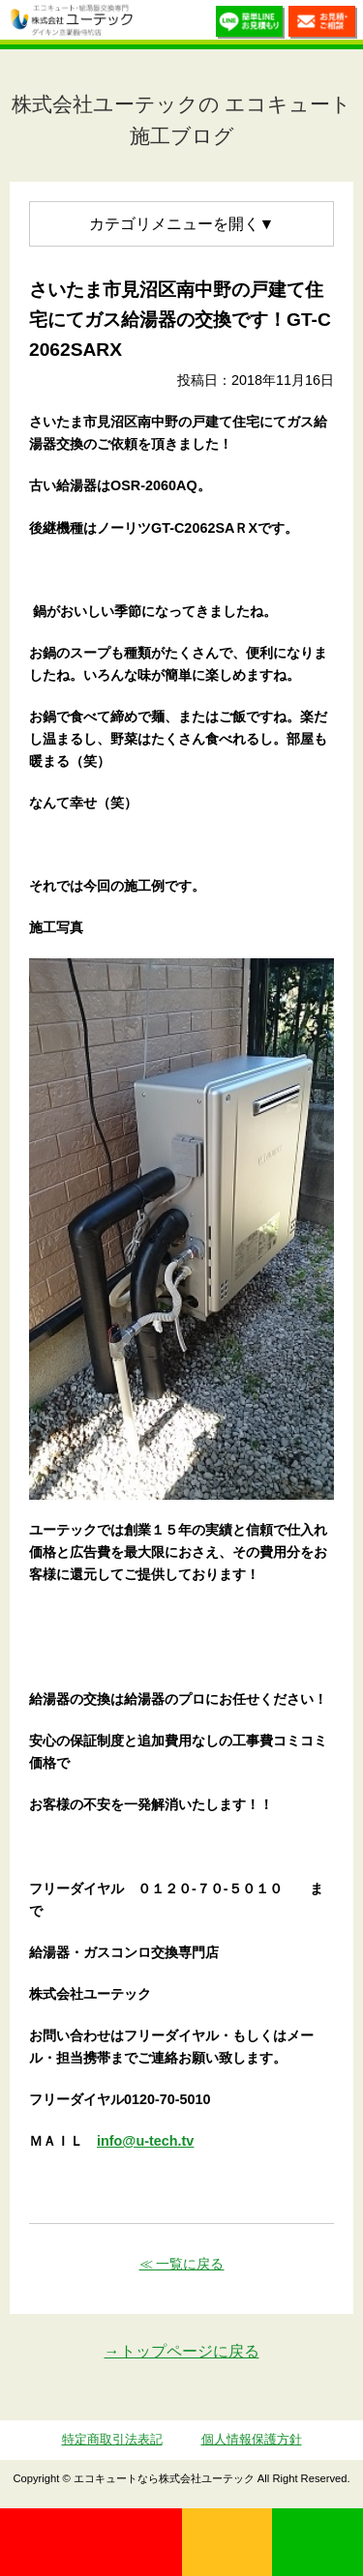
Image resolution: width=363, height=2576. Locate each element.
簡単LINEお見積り (250, 25)
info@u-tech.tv (145, 2141)
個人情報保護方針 (251, 2439)
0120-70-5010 (91, 2542)
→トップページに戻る (182, 2351)
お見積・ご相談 (322, 25)
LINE (317, 2542)
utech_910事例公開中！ (152, 24)
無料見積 (227, 2542)
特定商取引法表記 (112, 2439)
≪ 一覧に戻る (182, 2263)
